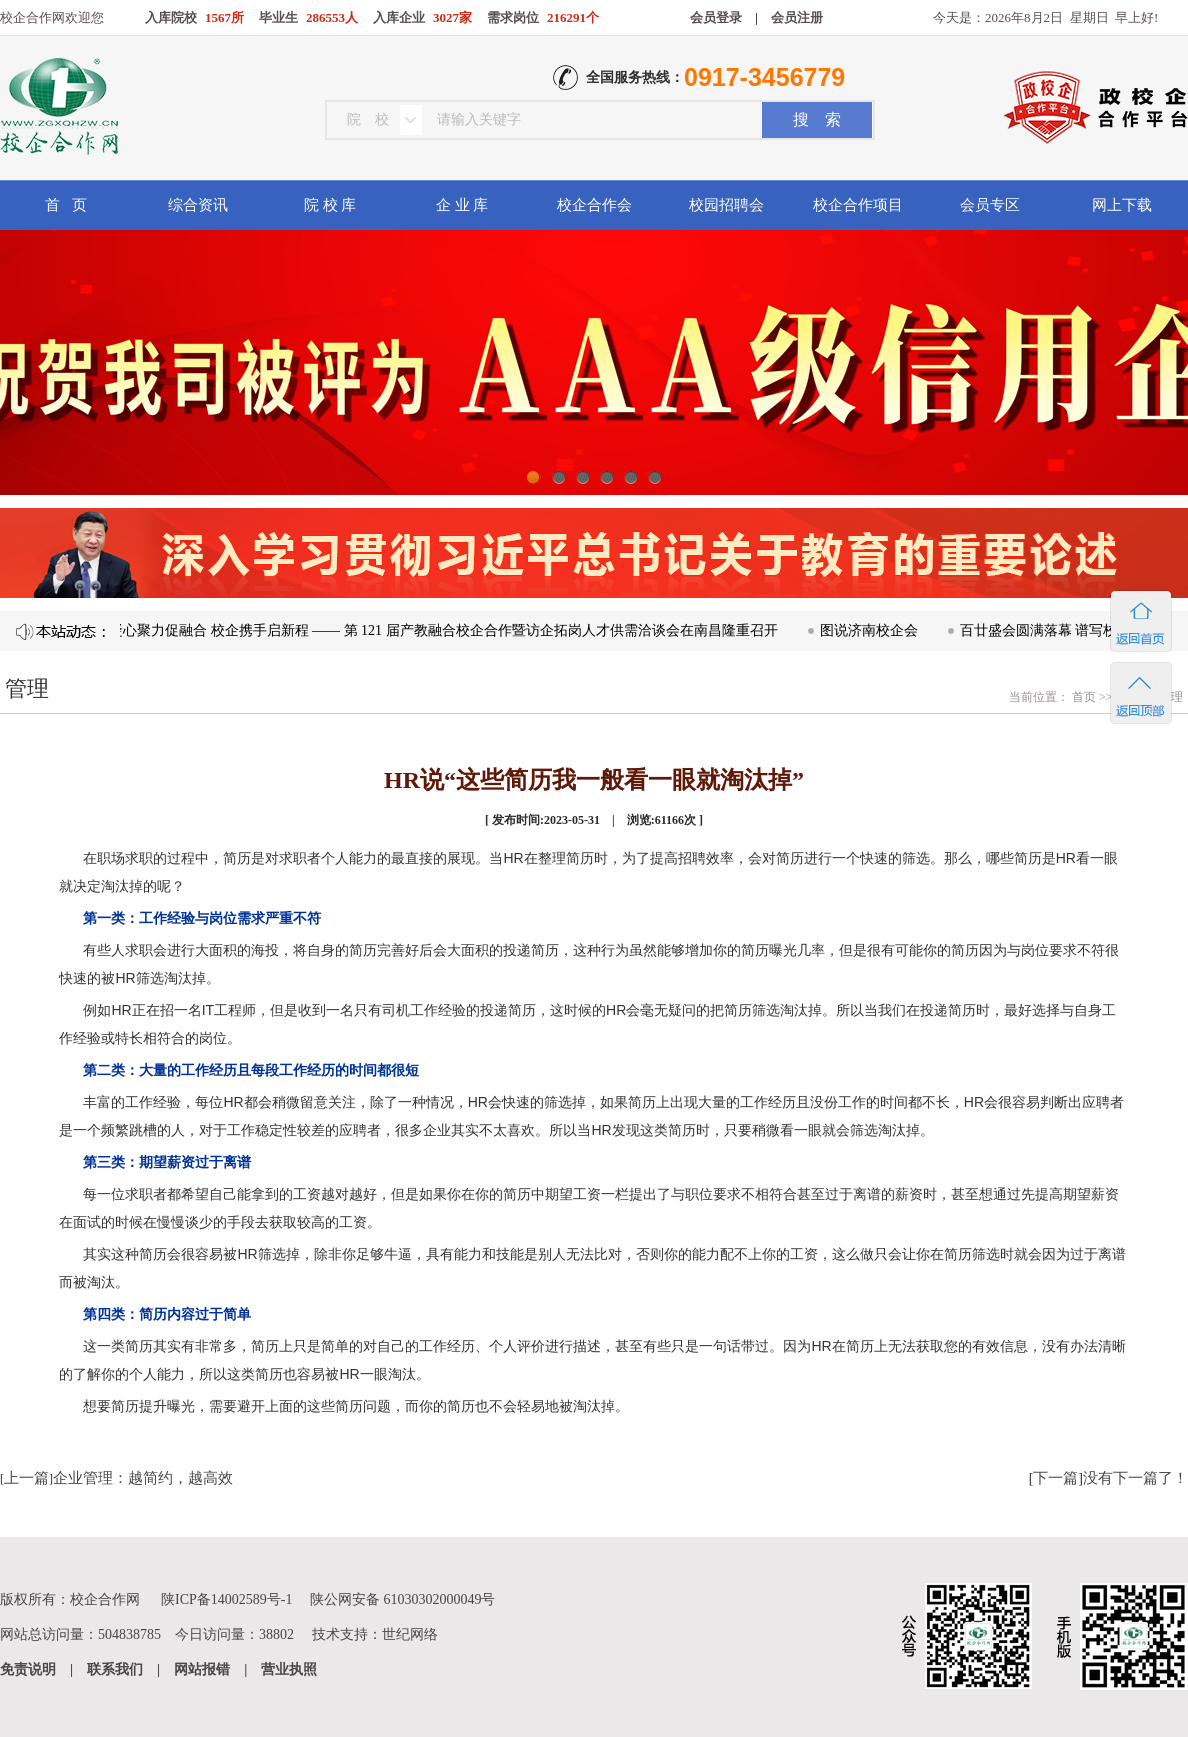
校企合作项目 (858, 205)
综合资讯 (198, 205)
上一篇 (26, 1478)
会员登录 (716, 17)
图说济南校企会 (874, 630)
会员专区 (990, 205)
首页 (1082, 697)
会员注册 (797, 17)
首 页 (65, 205)
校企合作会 (594, 205)
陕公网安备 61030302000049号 (403, 1599)
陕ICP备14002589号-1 (226, 1599)
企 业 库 (462, 205)
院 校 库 (330, 205)
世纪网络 (410, 1634)
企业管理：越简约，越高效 (143, 1478)
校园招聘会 (726, 205)
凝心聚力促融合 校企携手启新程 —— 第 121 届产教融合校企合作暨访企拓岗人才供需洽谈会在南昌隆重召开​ (448, 630)
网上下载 (1122, 205)
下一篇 (1055, 1478)
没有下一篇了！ (1135, 1478)
